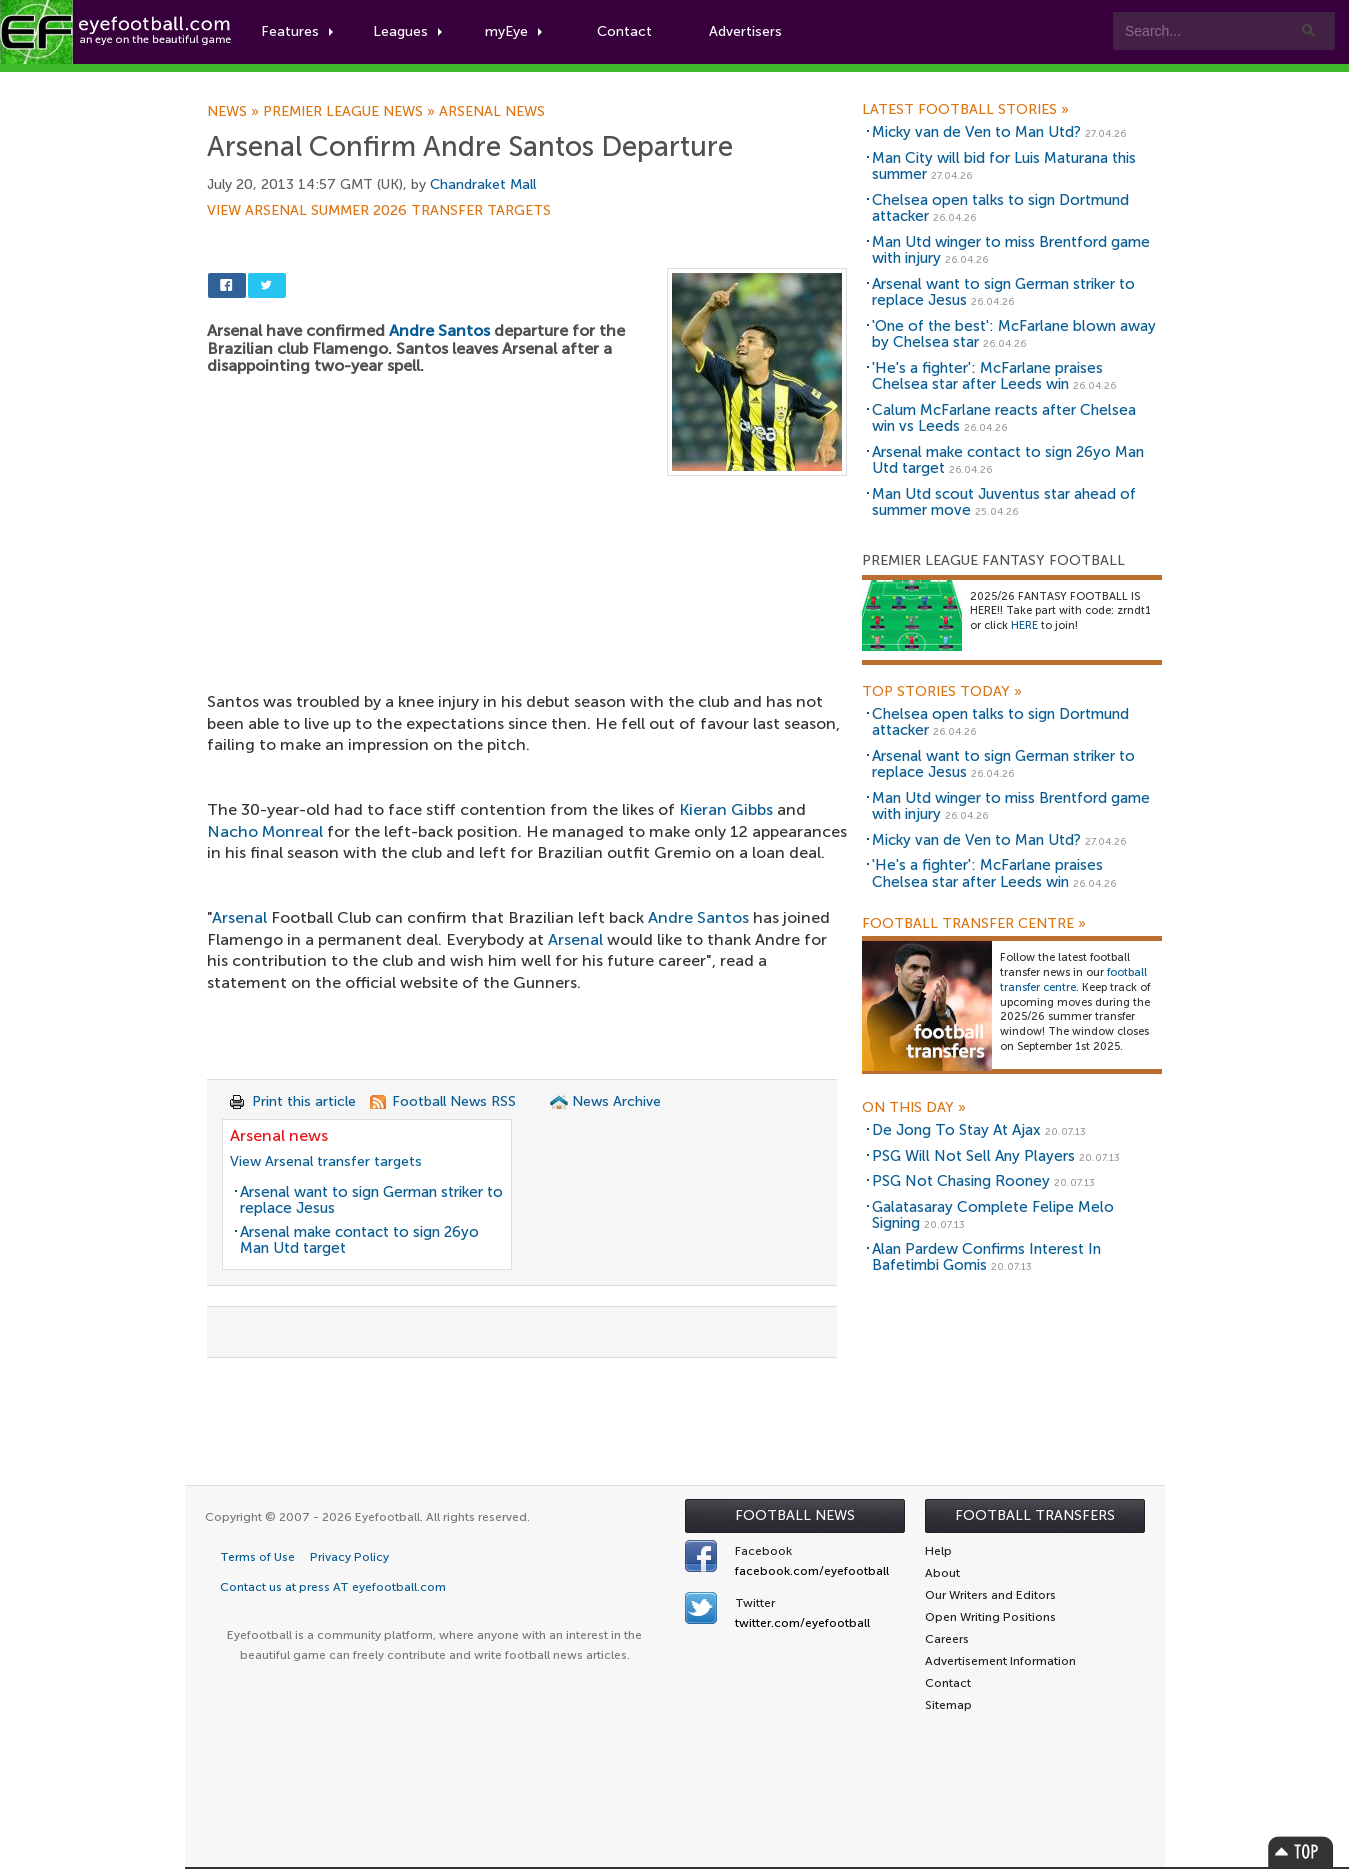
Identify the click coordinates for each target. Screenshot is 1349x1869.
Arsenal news (492, 112)
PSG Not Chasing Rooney (961, 1181)
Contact (624, 31)
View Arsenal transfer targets (326, 1161)
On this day (914, 1108)
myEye (513, 31)
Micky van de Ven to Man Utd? (976, 132)
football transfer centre (1073, 980)
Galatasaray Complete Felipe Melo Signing (993, 1215)
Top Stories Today (942, 692)
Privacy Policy (349, 1557)
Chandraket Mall (483, 184)
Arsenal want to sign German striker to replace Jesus (371, 1200)
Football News (795, 1515)
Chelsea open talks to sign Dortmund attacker (1000, 208)
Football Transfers (1035, 1515)
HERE (1024, 625)
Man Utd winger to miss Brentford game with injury (1011, 250)
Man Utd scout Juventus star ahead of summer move (1004, 502)
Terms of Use (257, 1557)
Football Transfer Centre (974, 924)
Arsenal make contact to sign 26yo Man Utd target (359, 1240)
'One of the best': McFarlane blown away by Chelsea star (1014, 334)
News (235, 112)
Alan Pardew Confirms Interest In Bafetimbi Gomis (986, 1257)
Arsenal (239, 917)
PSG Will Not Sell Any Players (973, 1156)
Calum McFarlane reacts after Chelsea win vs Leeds (1004, 418)
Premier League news (351, 112)
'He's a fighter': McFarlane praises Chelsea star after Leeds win (987, 376)
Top (1301, 1851)
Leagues (407, 31)
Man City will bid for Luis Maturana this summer (1004, 166)
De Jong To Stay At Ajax (956, 1130)
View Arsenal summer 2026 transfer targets (379, 211)
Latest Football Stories (965, 110)
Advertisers (745, 31)
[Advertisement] (527, 624)
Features (297, 31)
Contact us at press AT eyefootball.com (333, 1587)
